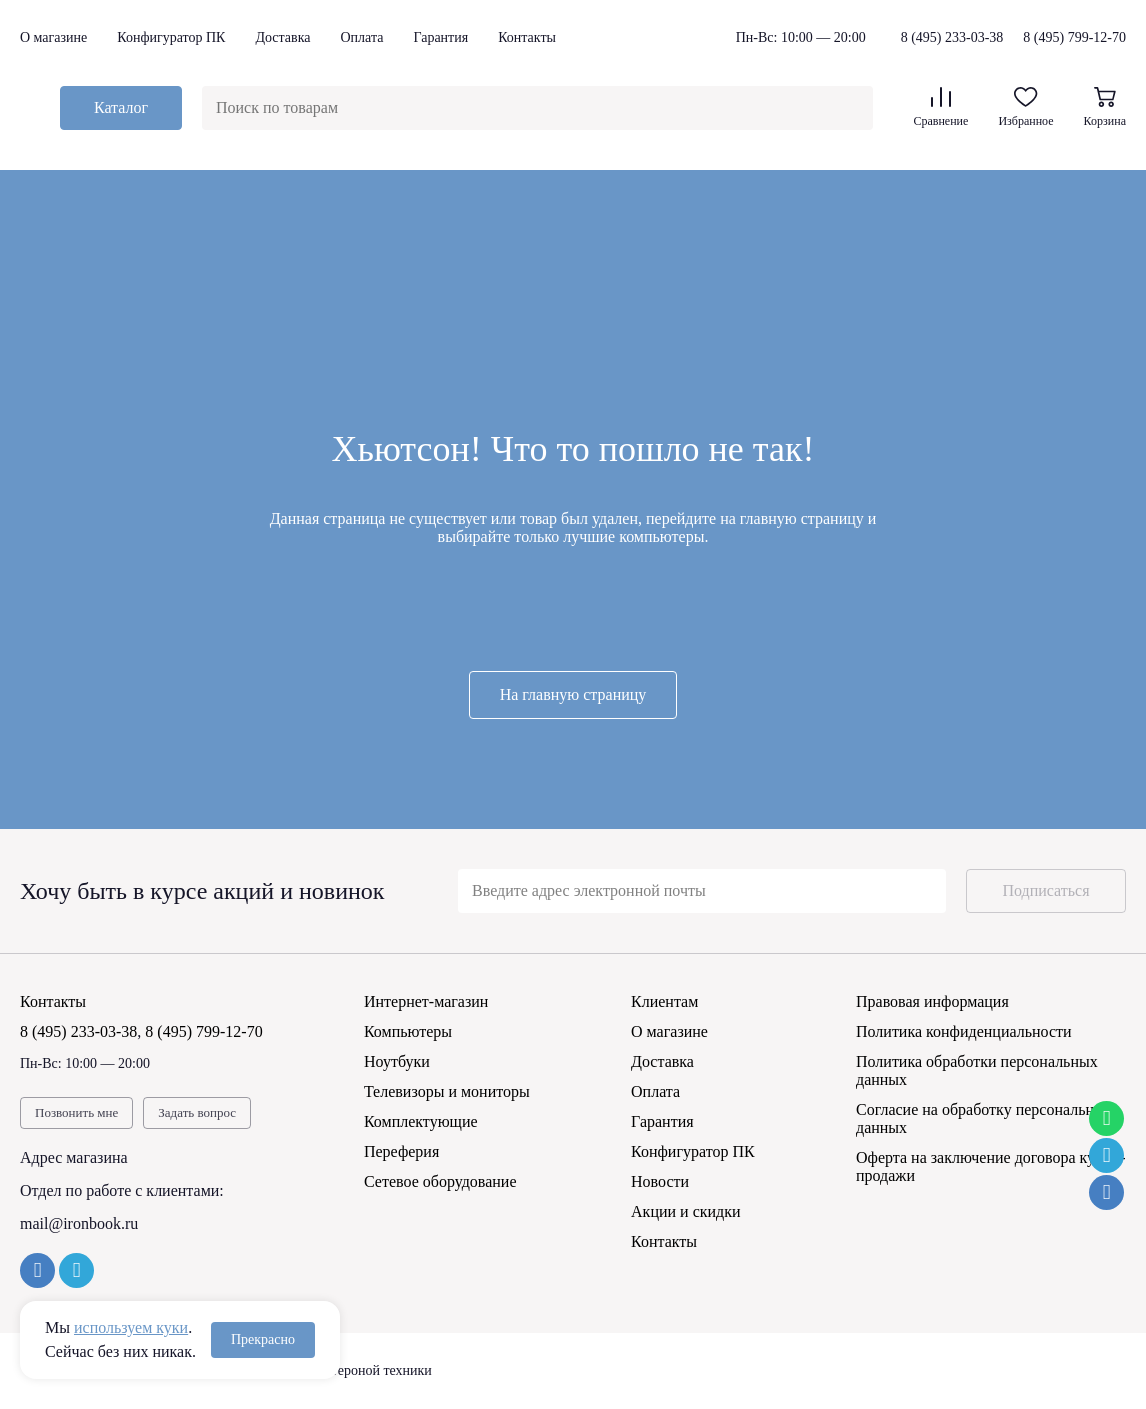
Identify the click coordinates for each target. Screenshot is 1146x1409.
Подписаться (1045, 890)
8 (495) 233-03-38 (952, 38)
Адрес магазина (74, 1157)
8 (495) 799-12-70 (1074, 37)
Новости (660, 1181)
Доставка (282, 37)
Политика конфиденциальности (964, 1031)
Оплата (361, 37)
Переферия (401, 1151)
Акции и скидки (686, 1211)
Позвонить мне (76, 1112)
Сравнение (940, 107)
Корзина (1105, 107)
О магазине (53, 37)
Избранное (1025, 107)
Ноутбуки (397, 1061)
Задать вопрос (197, 1112)
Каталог (121, 107)
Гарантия (440, 37)
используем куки (131, 1327)
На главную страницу (573, 694)
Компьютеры (408, 1031)
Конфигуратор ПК (171, 37)
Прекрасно (263, 1339)
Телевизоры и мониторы (447, 1091)
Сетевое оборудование (440, 1181)
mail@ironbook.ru (79, 1223)
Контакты (527, 37)
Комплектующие (421, 1121)
